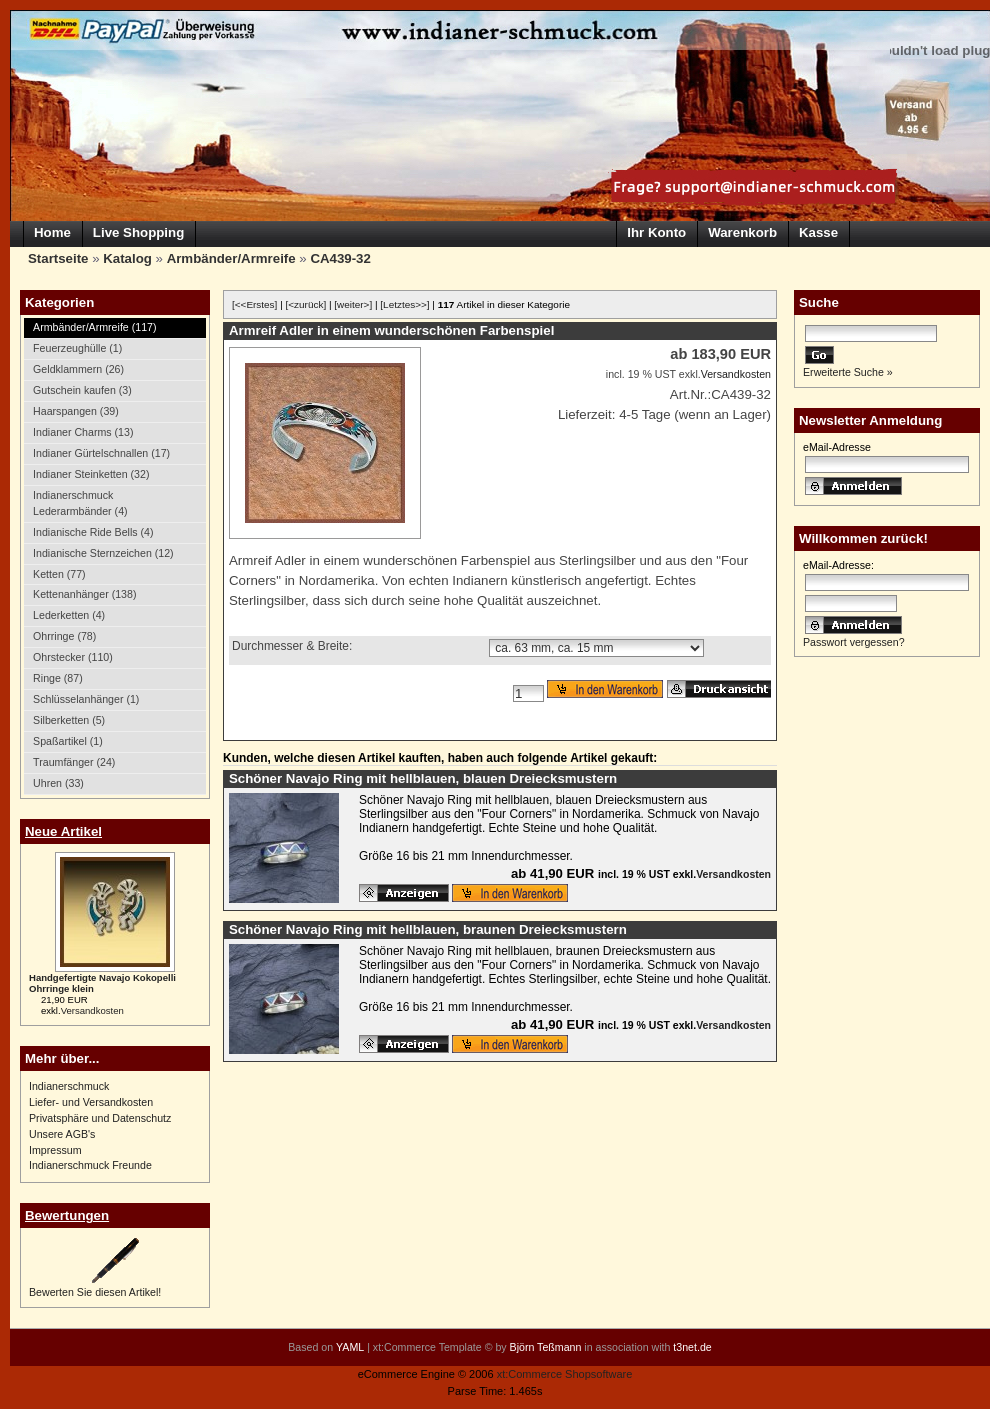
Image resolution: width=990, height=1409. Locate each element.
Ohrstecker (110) (73, 657)
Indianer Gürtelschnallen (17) (101, 453)
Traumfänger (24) (74, 762)
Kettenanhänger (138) (84, 594)
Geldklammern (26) (78, 369)
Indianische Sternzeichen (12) (103, 553)
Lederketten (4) (69, 615)
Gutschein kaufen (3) (82, 390)
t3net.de (692, 1347)
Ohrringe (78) (64, 636)
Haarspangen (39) (76, 411)
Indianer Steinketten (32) (91, 474)
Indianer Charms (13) (83, 432)
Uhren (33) (58, 783)
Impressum (55, 1150)
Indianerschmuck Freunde (90, 1165)
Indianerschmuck (69, 1086)
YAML (350, 1347)
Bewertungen (67, 1215)
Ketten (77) (59, 574)
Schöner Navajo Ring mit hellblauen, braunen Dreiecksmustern (428, 929)
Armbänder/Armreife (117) (94, 327)
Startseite (58, 258)
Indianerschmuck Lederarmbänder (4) (80, 503)
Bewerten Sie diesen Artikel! (95, 1292)
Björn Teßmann (546, 1347)
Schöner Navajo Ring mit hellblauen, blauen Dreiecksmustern (423, 778)
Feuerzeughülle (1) (77, 348)
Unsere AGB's (62, 1134)
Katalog (127, 258)
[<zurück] (306, 304)
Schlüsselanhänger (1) (86, 699)
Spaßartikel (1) (68, 741)
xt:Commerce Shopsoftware (565, 1374)
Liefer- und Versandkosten (91, 1102)
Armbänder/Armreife (231, 258)
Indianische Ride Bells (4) (93, 532)
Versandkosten (92, 1010)
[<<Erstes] (254, 304)
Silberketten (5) (69, 720)
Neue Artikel (63, 831)
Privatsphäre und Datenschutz (100, 1118)
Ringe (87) (58, 678)
